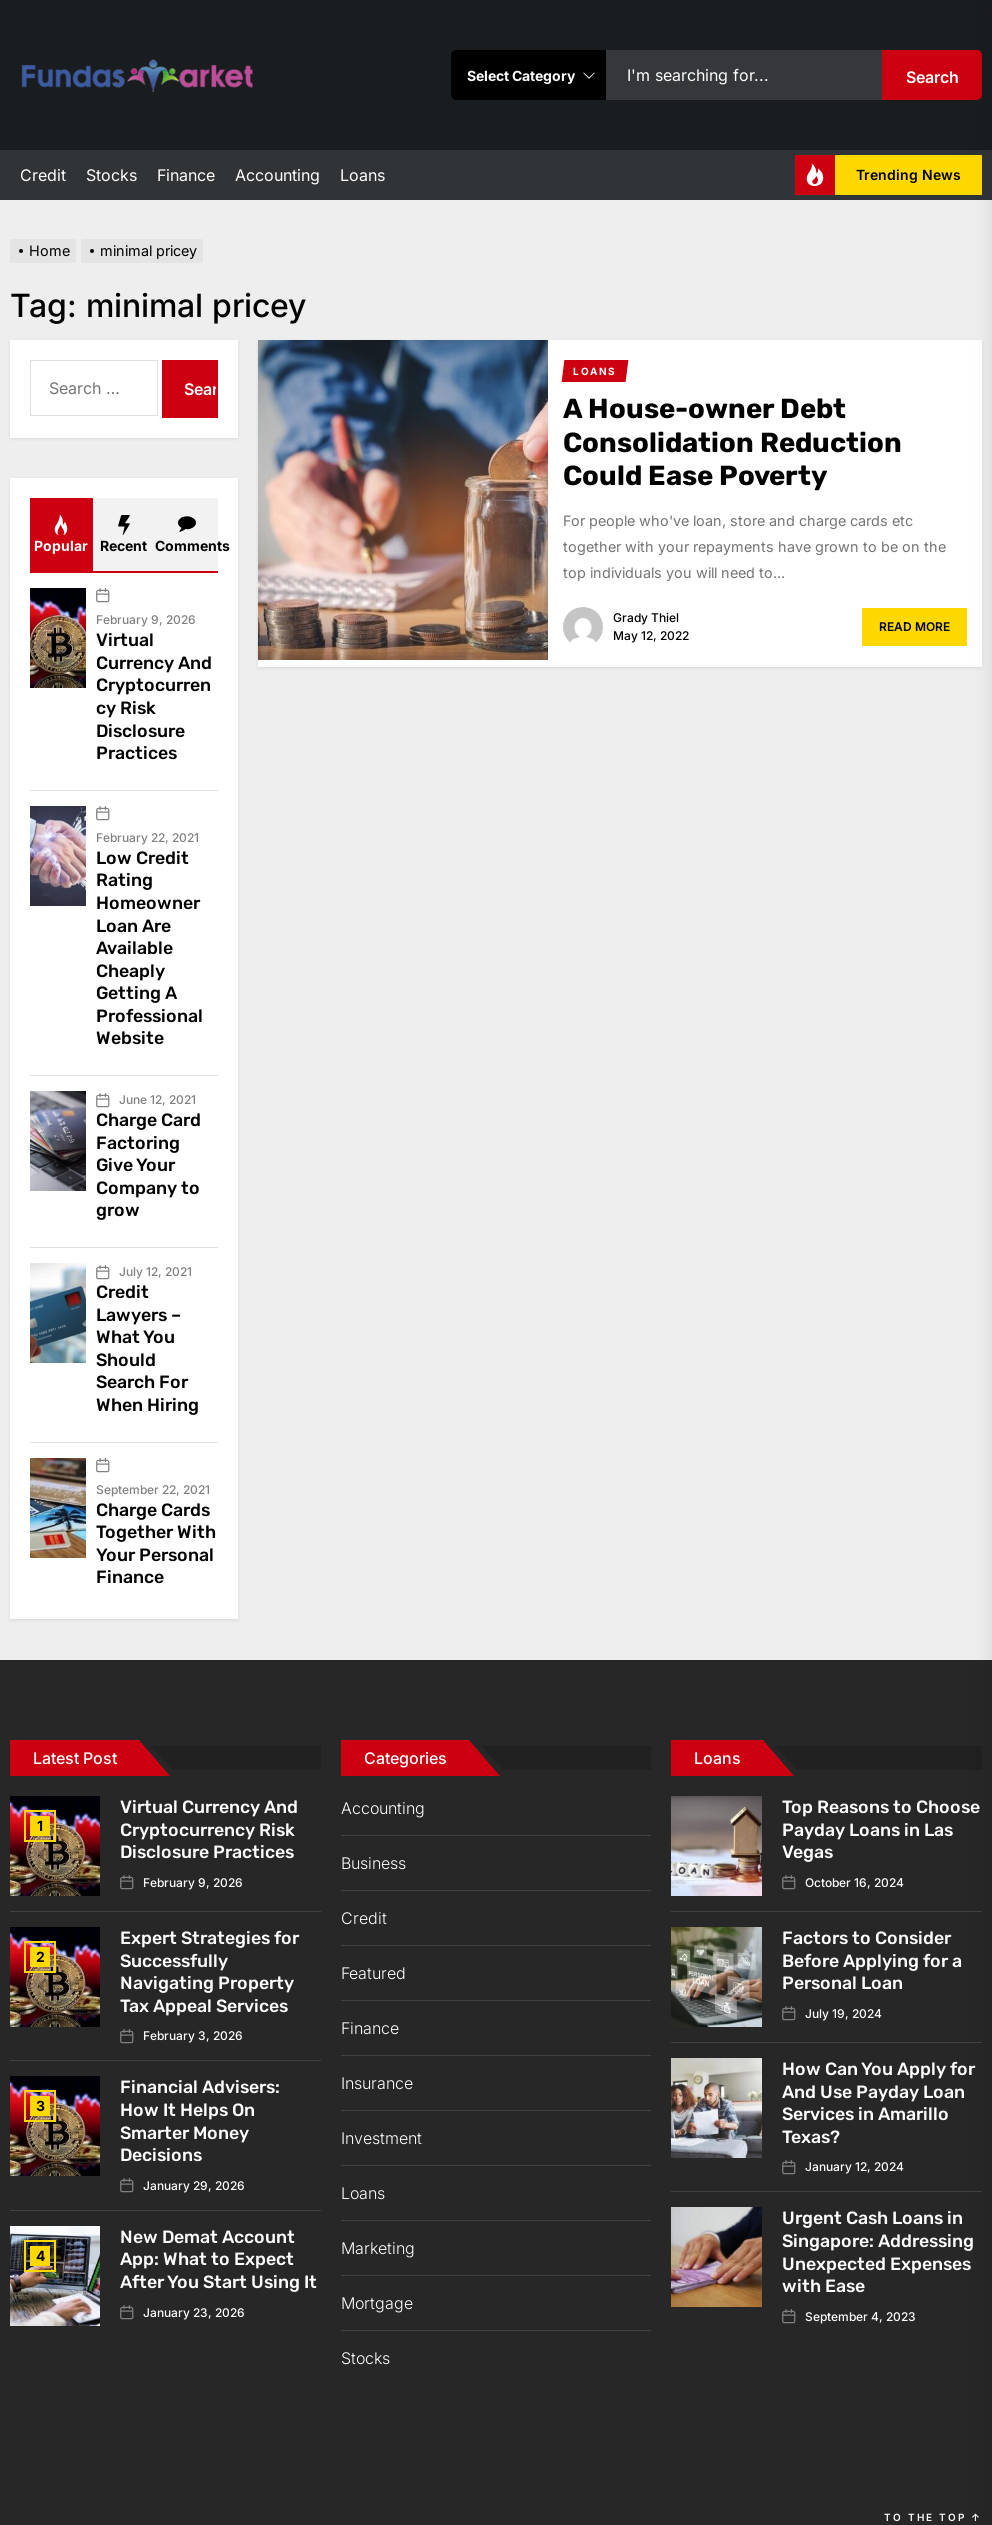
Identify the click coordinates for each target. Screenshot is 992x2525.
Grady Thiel (646, 617)
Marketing (378, 2218)
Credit (43, 175)
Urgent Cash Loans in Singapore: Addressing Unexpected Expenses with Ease (880, 2215)
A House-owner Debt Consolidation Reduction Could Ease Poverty (735, 442)
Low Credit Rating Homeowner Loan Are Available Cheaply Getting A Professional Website (151, 937)
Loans (362, 175)
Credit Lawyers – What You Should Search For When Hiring (148, 1325)
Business (373, 1833)
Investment (381, 2108)
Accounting (277, 175)
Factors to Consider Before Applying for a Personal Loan (873, 1928)
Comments (186, 534)
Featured (373, 1943)
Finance (186, 175)
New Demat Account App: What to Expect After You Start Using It (212, 2230)
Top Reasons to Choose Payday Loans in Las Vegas (876, 1797)
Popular (61, 534)
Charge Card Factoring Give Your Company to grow (149, 1147)
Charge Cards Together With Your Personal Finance (156, 1515)
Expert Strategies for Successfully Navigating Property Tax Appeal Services (212, 1939)
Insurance (377, 2053)
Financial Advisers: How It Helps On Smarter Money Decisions (201, 2084)
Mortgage (377, 2273)
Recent (123, 534)
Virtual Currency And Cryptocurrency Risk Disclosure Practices (155, 693)
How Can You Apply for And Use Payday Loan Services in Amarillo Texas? (879, 2070)
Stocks (111, 175)
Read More (914, 626)
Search (932, 77)
